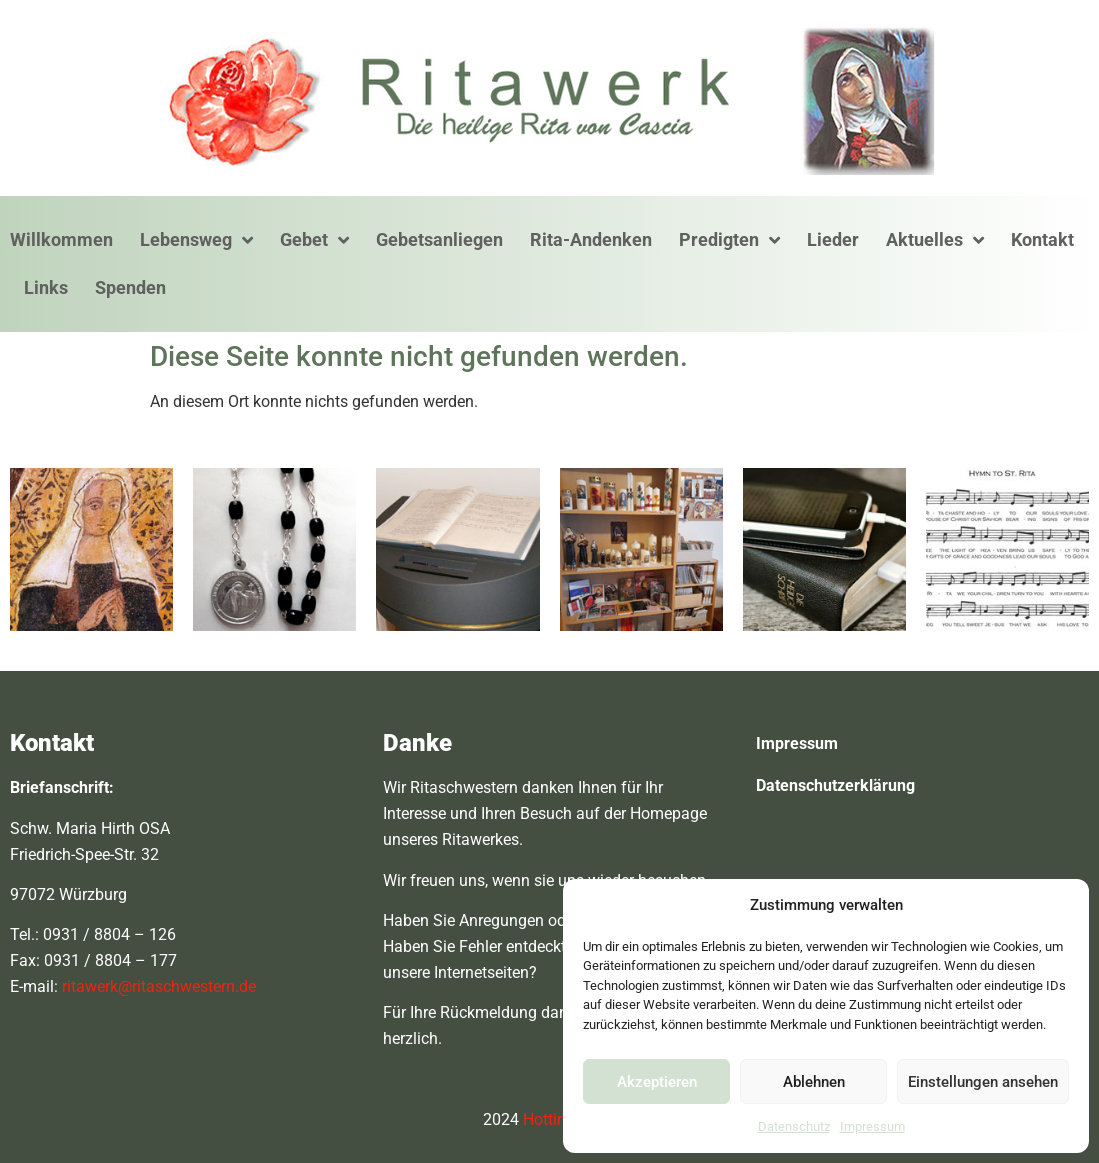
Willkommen (61, 239)
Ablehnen (814, 1082)
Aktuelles (935, 240)
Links (46, 287)
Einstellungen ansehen (983, 1082)
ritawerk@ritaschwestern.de (159, 986)
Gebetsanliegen (439, 239)
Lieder (833, 239)
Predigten (729, 240)
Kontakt (1042, 239)
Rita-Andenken (591, 239)
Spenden (130, 287)
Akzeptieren (657, 1082)
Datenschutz (794, 1126)
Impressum (872, 1126)
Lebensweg (196, 240)
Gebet (314, 240)
